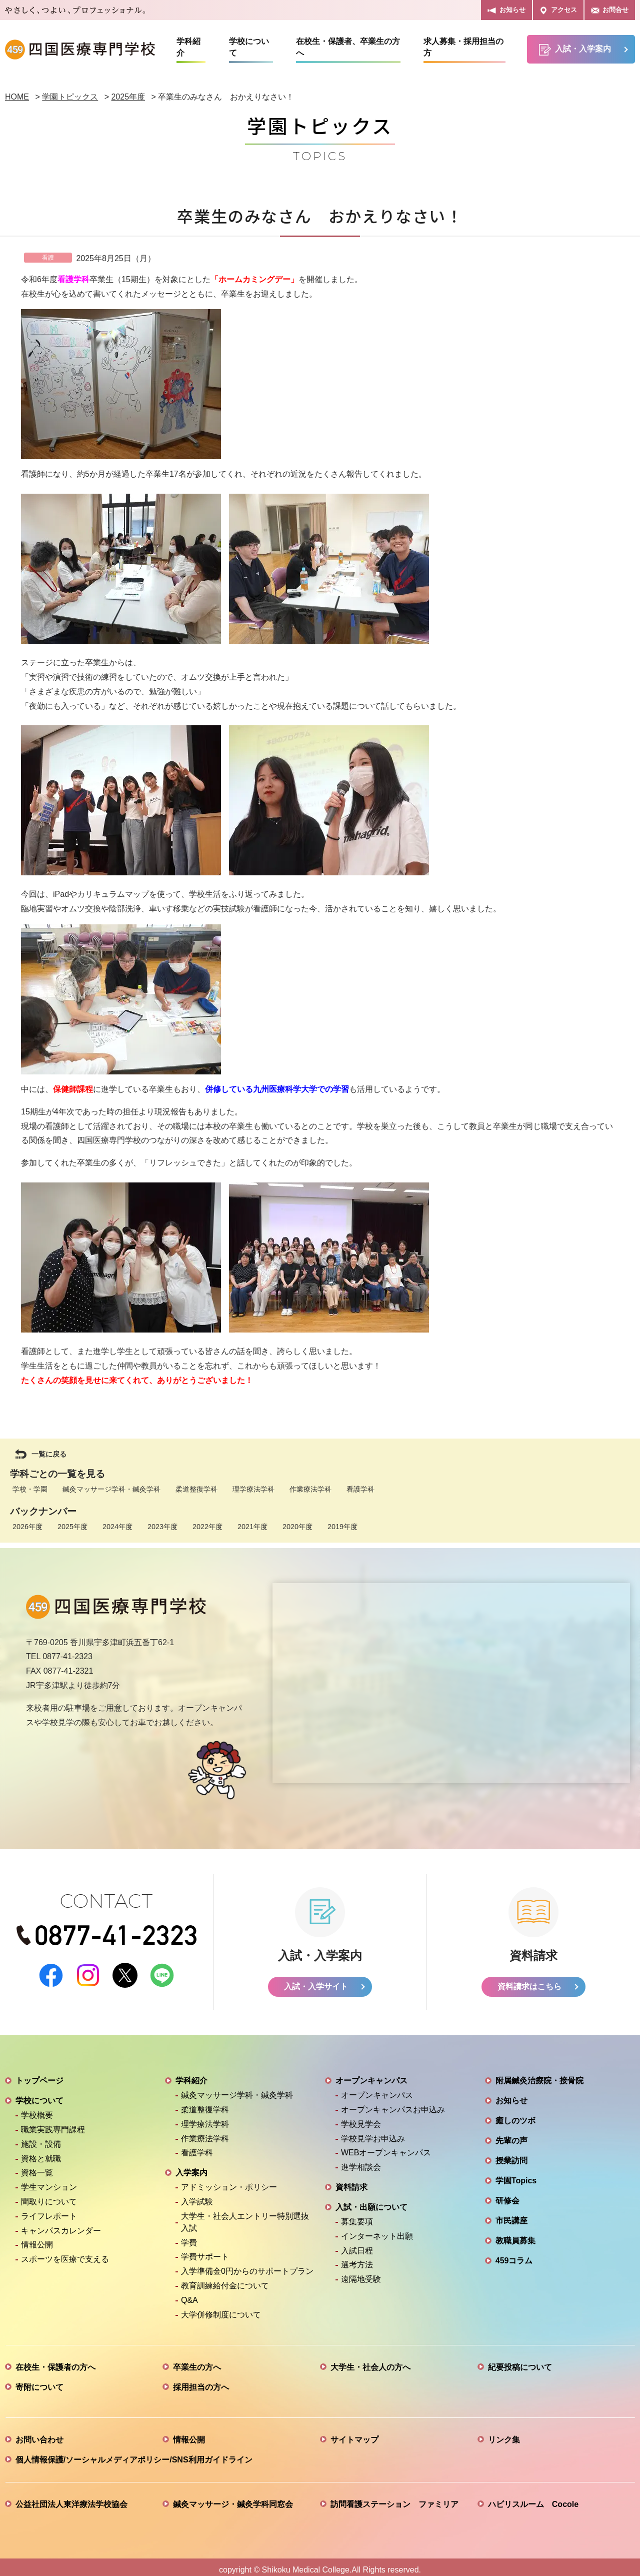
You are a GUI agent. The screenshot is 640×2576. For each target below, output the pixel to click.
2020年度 (297, 1527)
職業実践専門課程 (53, 2124)
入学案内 (192, 2167)
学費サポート (205, 2251)
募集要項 (357, 2216)
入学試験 (197, 2196)
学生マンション (49, 2181)
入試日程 (357, 2245)
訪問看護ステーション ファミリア (394, 2498)
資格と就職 (41, 2153)
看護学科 (360, 1489)
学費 (189, 2237)
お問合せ (609, 10)
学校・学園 (30, 1489)
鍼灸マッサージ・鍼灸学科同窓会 (233, 2498)
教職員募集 (516, 2235)
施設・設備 (41, 2138)
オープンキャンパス (372, 2075)
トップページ (40, 2075)
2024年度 (117, 1527)
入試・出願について (372, 2201)
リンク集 (504, 2434)
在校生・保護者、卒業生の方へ (348, 47)
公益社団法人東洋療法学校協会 (72, 2498)
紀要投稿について (520, 2361)
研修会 (508, 2195)
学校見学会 (361, 2118)
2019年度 (343, 1527)
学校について (249, 47)
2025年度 (73, 1527)
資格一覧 (37, 2167)
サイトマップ (354, 2434)
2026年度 (27, 1527)
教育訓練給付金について (225, 2280)
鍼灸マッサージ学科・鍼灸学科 (111, 1489)
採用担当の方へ (201, 2381)
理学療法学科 (253, 1489)
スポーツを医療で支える (65, 2253)
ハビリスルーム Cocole (533, 2498)
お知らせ (506, 10)
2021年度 (253, 1527)
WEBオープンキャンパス (386, 2147)
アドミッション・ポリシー (229, 2181)
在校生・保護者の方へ (56, 2361)
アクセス (558, 10)
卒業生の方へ (197, 2361)
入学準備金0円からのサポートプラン (247, 2265)
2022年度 (207, 1527)
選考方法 (357, 2259)
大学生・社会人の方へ (370, 2361)
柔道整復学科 (197, 1489)
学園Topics (516, 2175)
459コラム (514, 2255)
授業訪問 (512, 2155)
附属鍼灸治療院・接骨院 (540, 2075)
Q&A (189, 2294)
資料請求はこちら (530, 1981)
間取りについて (49, 2196)
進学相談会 (361, 2161)
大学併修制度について (221, 2309)
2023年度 (163, 1527)
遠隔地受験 (361, 2273)
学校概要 (37, 2109)
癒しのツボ (516, 2115)
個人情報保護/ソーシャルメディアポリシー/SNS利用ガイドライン (134, 2454)
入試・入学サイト (316, 1981)
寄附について (40, 2381)
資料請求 (352, 2181)
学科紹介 (188, 47)
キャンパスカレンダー (61, 2225)
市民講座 (512, 2215)
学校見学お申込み (373, 2133)
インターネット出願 (377, 2230)
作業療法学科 (311, 1489)
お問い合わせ (40, 2434)
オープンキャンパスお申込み (393, 2104)
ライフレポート (49, 2210)
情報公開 (37, 2239)
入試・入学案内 (575, 50)
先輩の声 (512, 2135)
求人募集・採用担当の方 (464, 47)
